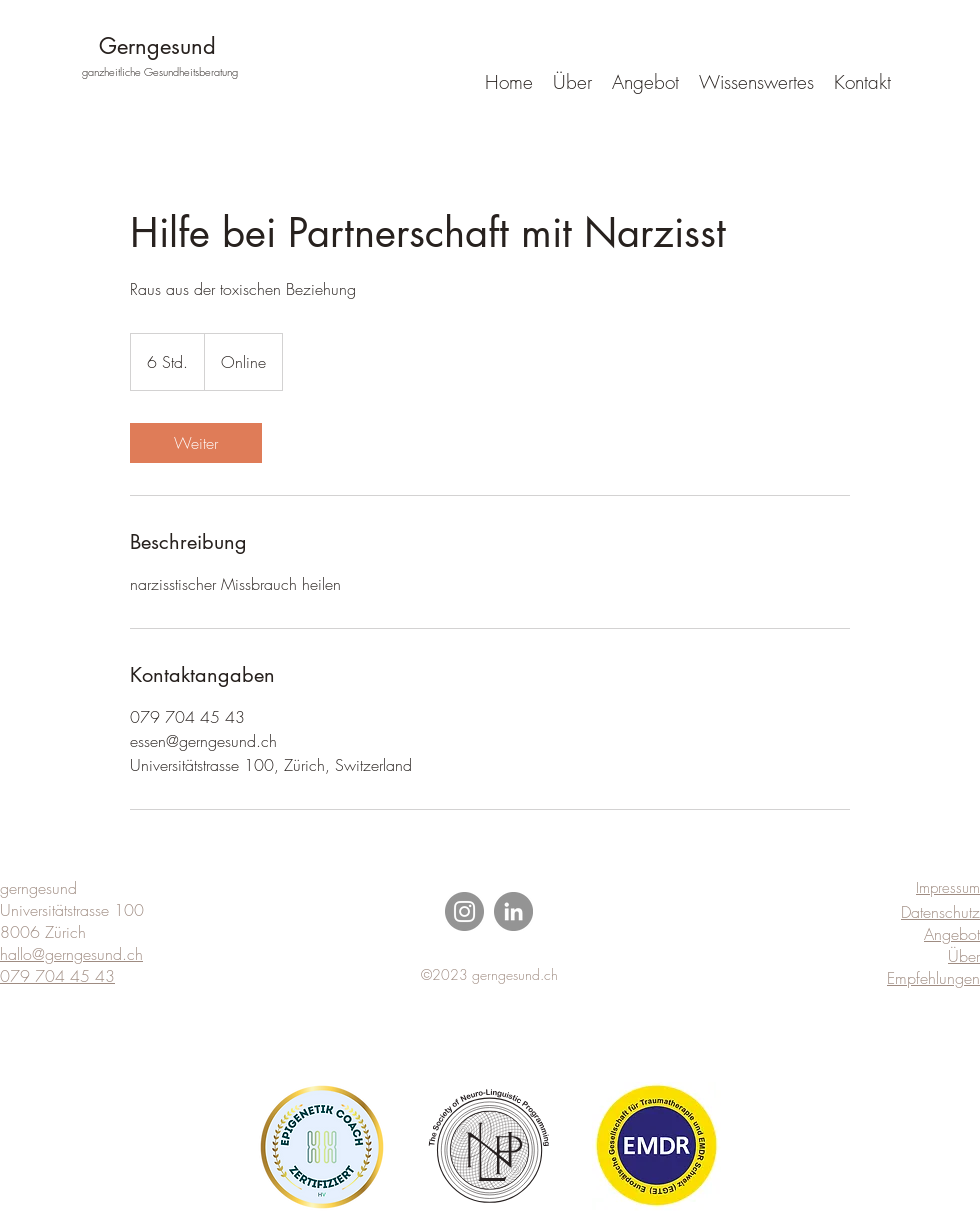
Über (964, 956)
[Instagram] (464, 911)
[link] (196, 443)
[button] (756, 82)
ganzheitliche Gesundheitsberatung (160, 71)
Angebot (952, 934)
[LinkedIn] (513, 911)
